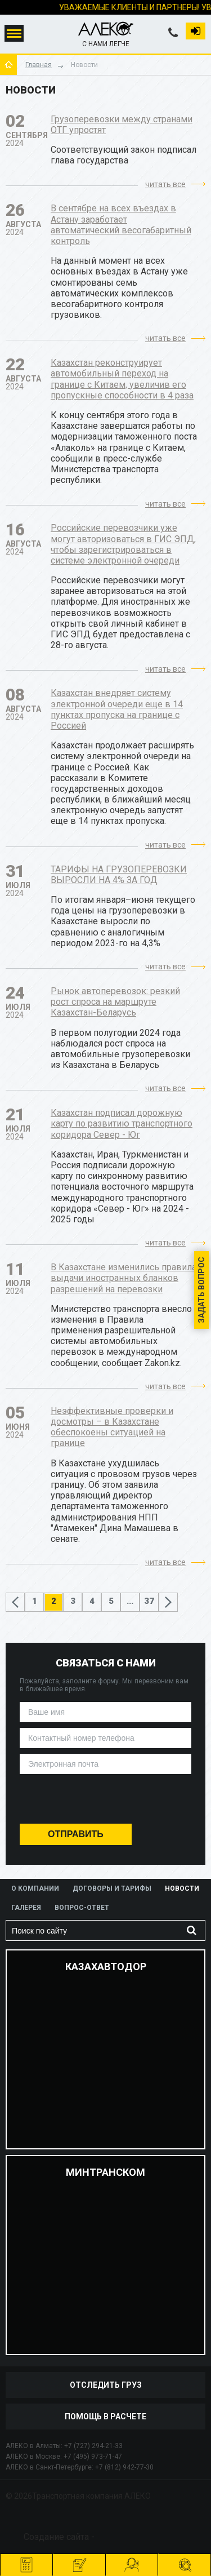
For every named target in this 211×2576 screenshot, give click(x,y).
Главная (38, 65)
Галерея (26, 1908)
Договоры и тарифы (112, 1888)
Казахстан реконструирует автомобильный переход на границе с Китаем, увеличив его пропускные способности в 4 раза (122, 379)
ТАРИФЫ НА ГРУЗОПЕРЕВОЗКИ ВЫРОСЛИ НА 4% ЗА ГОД (119, 874)
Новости (182, 1888)
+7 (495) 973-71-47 (93, 2456)
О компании (35, 1888)
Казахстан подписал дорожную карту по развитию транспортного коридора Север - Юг (121, 1123)
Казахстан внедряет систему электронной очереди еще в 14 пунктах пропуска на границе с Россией (117, 709)
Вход (195, 30)
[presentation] (105, 1801)
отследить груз (185, 2558)
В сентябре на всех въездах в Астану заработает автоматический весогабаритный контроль (121, 224)
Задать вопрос (201, 1290)
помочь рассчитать (132, 2558)
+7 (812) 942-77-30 (124, 2467)
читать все (165, 184)
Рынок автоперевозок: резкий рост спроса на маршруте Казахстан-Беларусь (115, 1002)
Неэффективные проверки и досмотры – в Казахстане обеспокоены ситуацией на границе (112, 1427)
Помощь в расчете (105, 2416)
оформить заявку (79, 2558)
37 (149, 1601)
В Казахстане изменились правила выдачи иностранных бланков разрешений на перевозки (123, 1278)
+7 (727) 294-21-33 (93, 2446)
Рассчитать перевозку (27, 2558)
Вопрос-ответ (82, 1908)
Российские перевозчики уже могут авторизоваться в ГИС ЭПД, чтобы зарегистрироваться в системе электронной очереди (123, 544)
